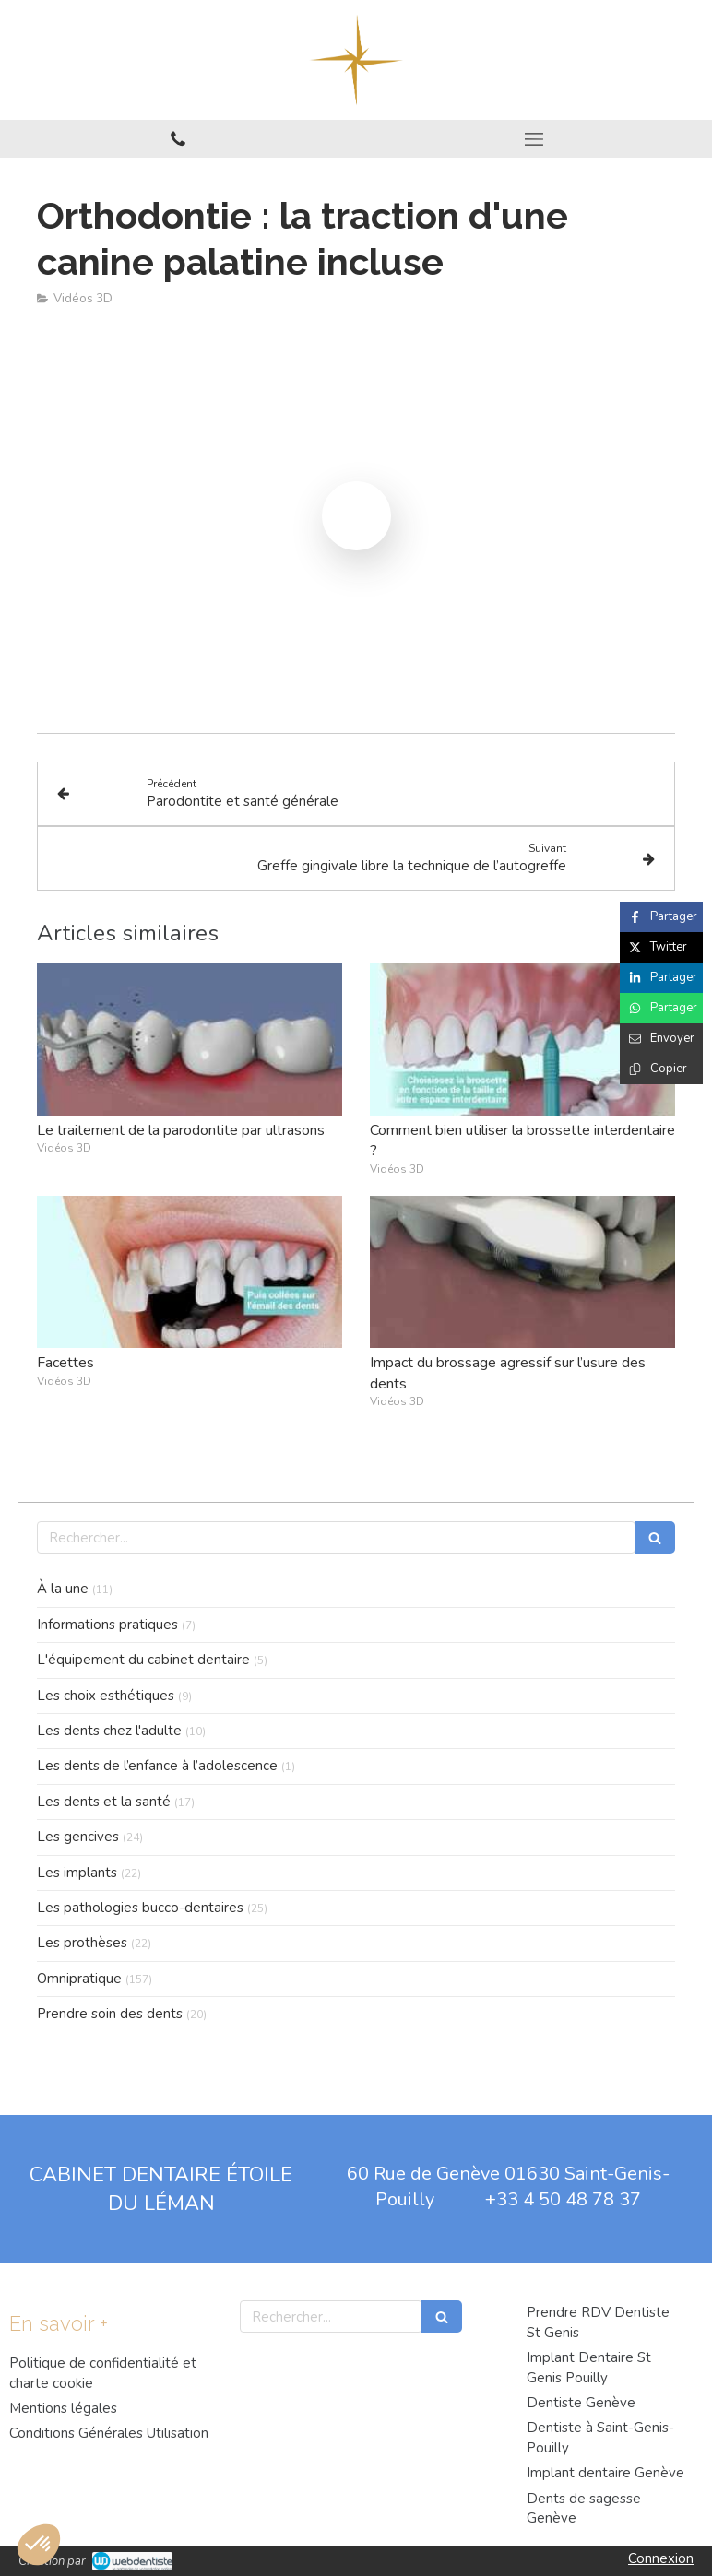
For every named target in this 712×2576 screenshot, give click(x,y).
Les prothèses (82, 1942)
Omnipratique (79, 1978)
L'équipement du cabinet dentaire (143, 1659)
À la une (63, 1588)
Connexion (661, 2558)
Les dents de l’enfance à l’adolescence (157, 1765)
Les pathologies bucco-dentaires (140, 1907)
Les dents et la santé (104, 1801)
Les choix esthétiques (105, 1695)
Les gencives (78, 1836)
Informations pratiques (107, 1624)
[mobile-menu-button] (534, 139)
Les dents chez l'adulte (109, 1730)
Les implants (77, 1872)
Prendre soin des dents (110, 2013)
